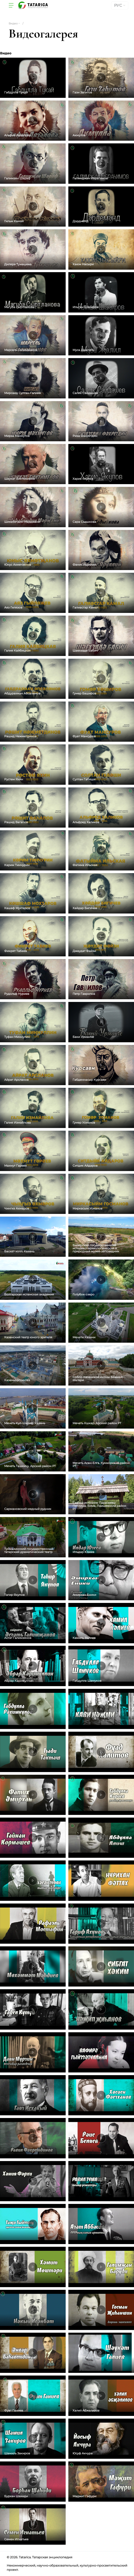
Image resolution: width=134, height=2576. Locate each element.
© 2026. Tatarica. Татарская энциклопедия (39, 2557)
